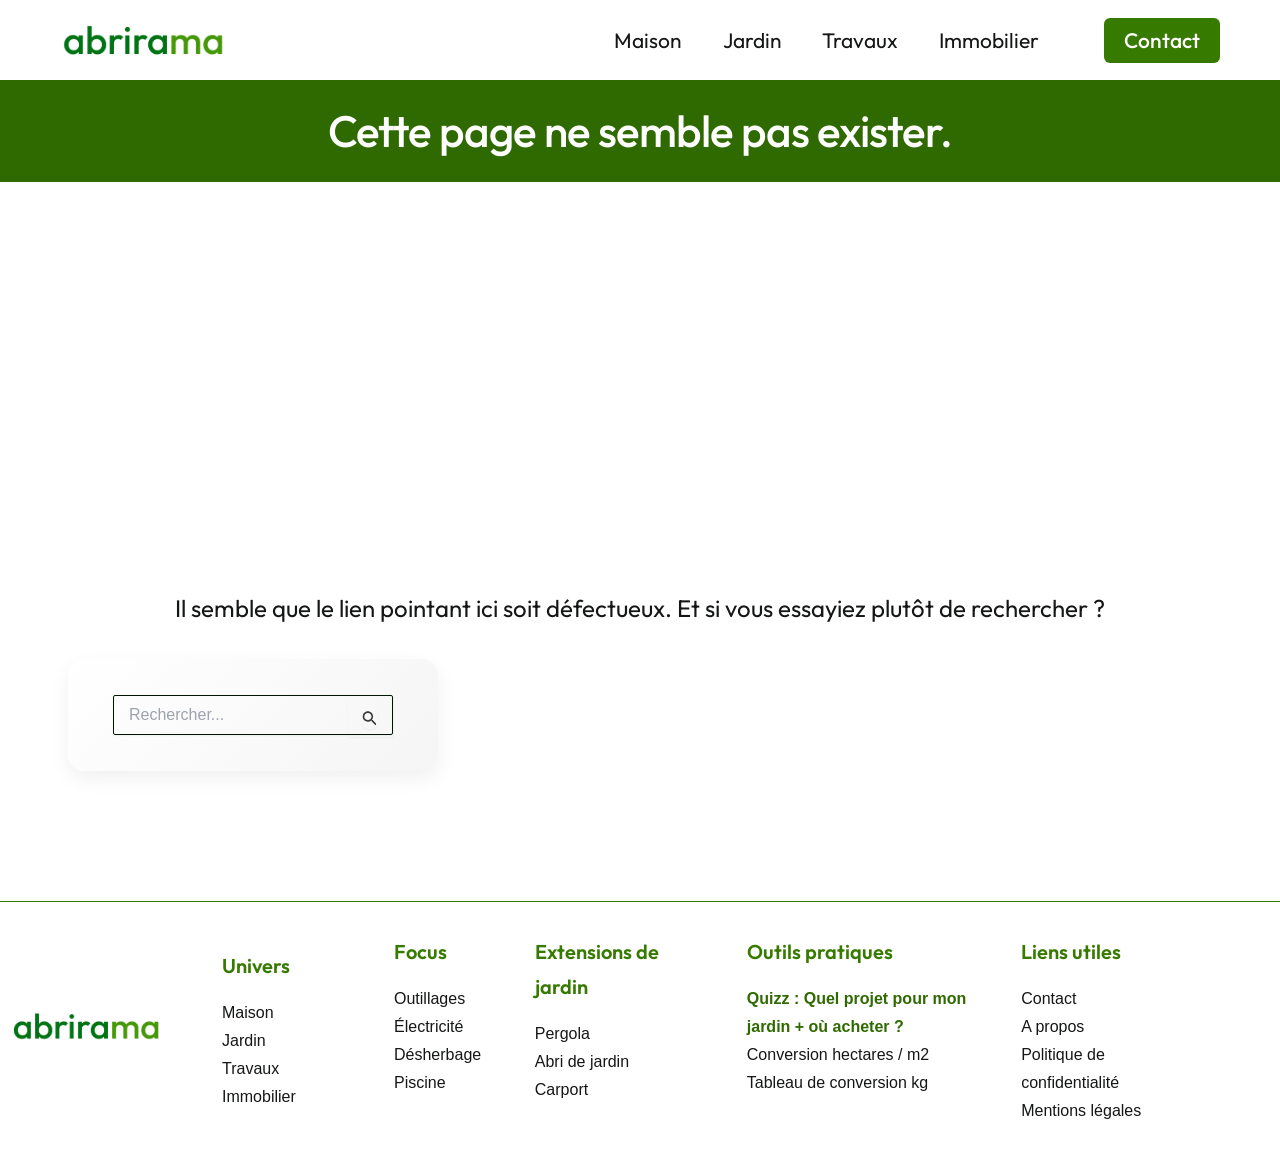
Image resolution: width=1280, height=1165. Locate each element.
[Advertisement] (640, 332)
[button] (1149, 40)
